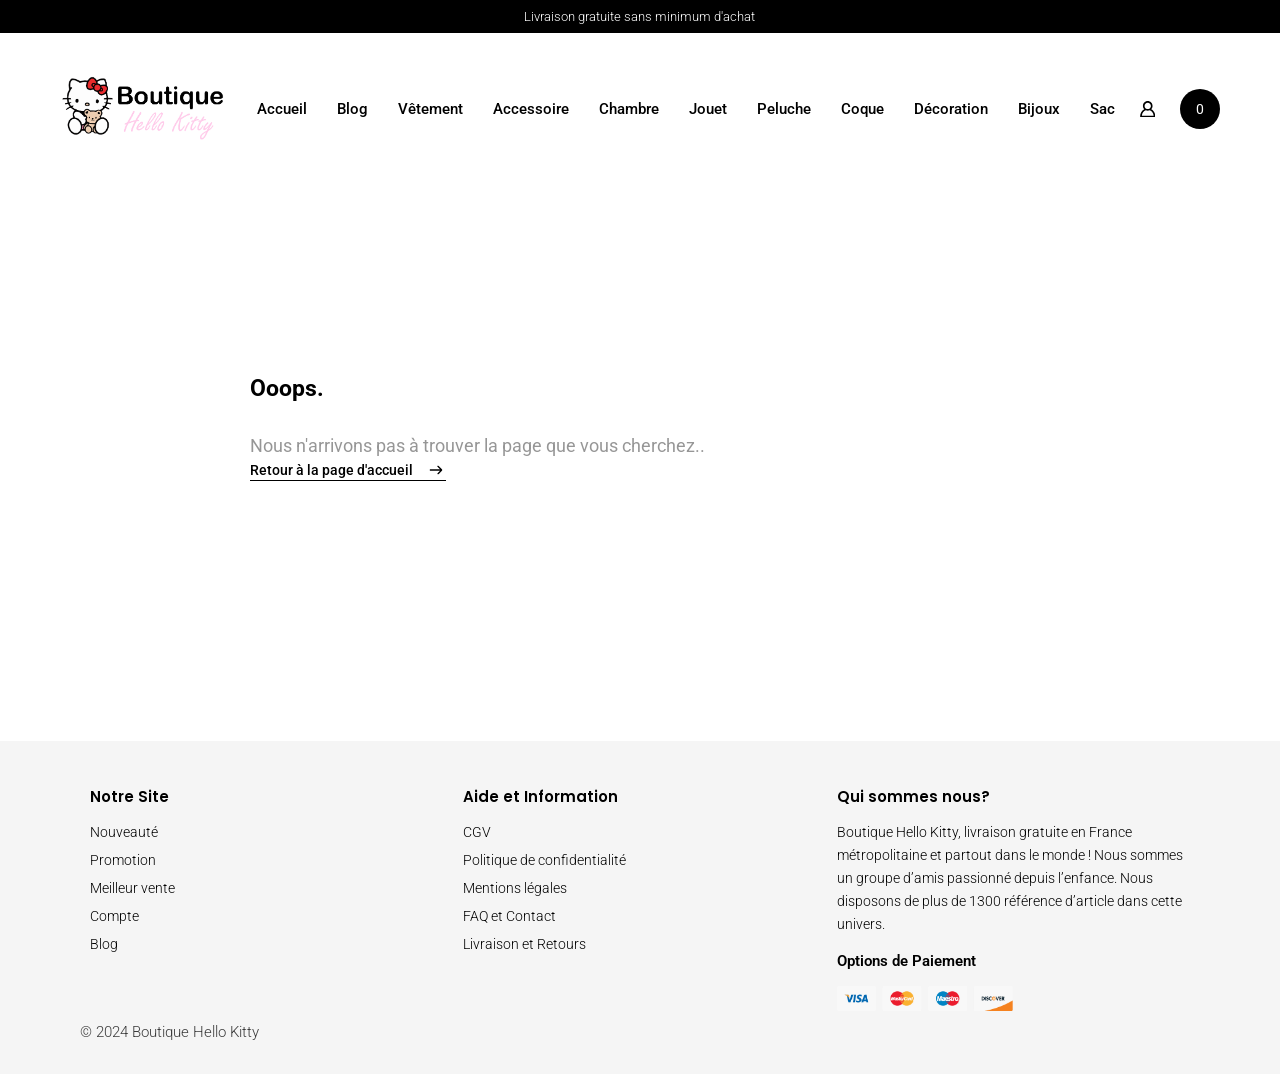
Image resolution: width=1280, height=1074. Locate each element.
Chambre (629, 109)
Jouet (708, 109)
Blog (352, 109)
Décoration (951, 109)
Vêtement (430, 109)
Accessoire (531, 109)
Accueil (282, 109)
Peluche (784, 109)
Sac (1102, 109)
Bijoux (1039, 109)
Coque (862, 109)
